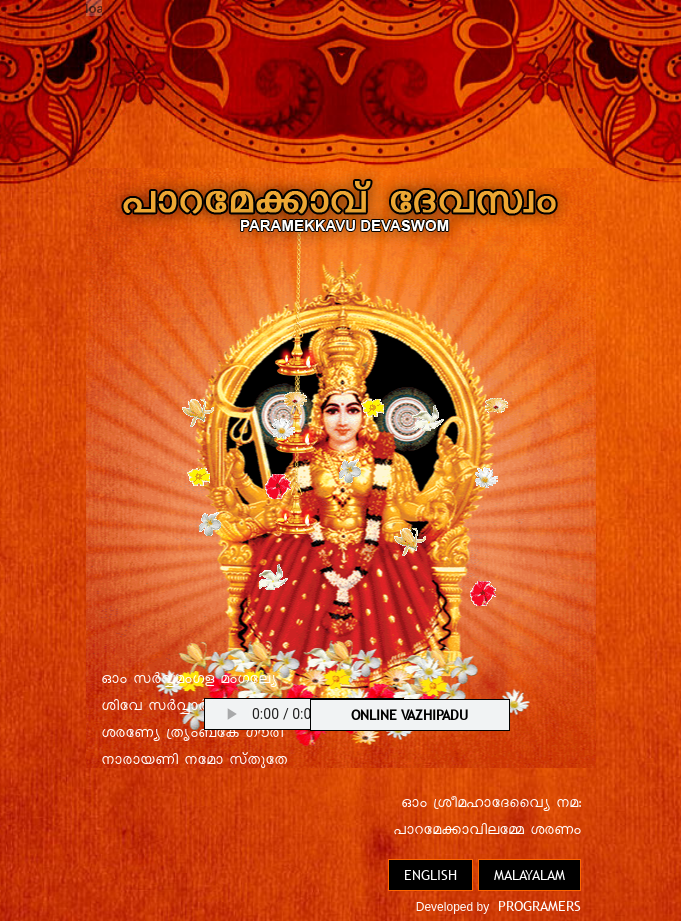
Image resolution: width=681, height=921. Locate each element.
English (430, 875)
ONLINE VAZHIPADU (409, 715)
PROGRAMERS (539, 906)
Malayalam (529, 875)
